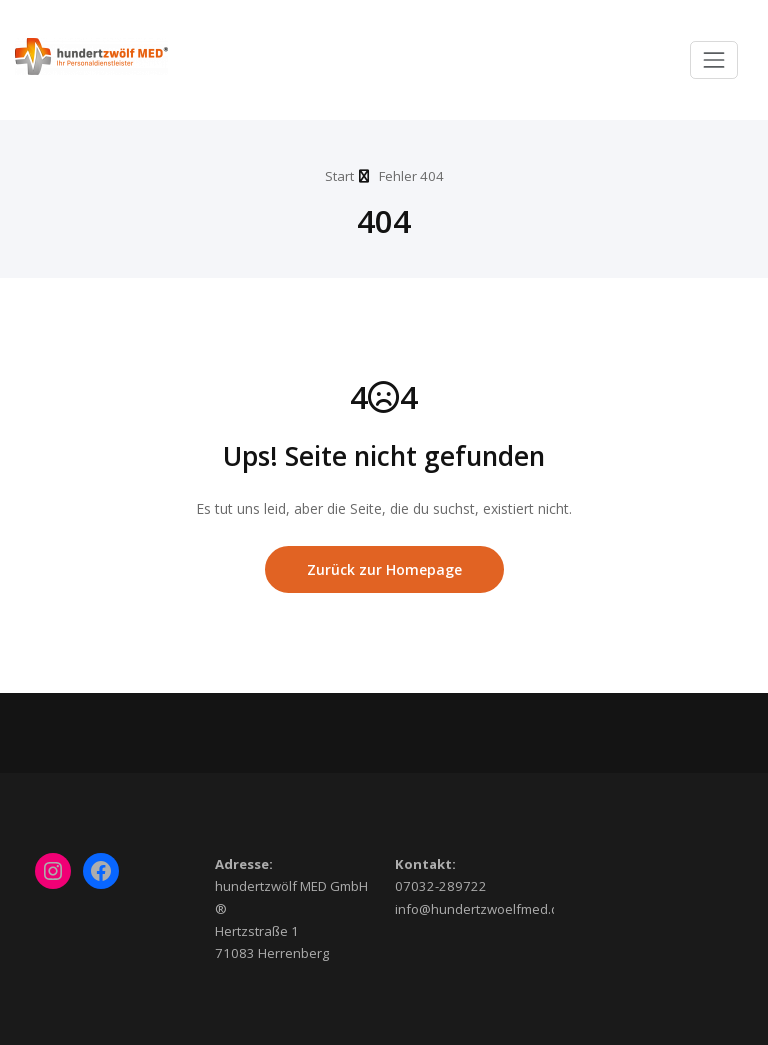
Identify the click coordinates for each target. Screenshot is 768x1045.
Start (339, 176)
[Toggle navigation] (714, 60)
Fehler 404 (411, 176)
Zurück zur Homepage (384, 569)
